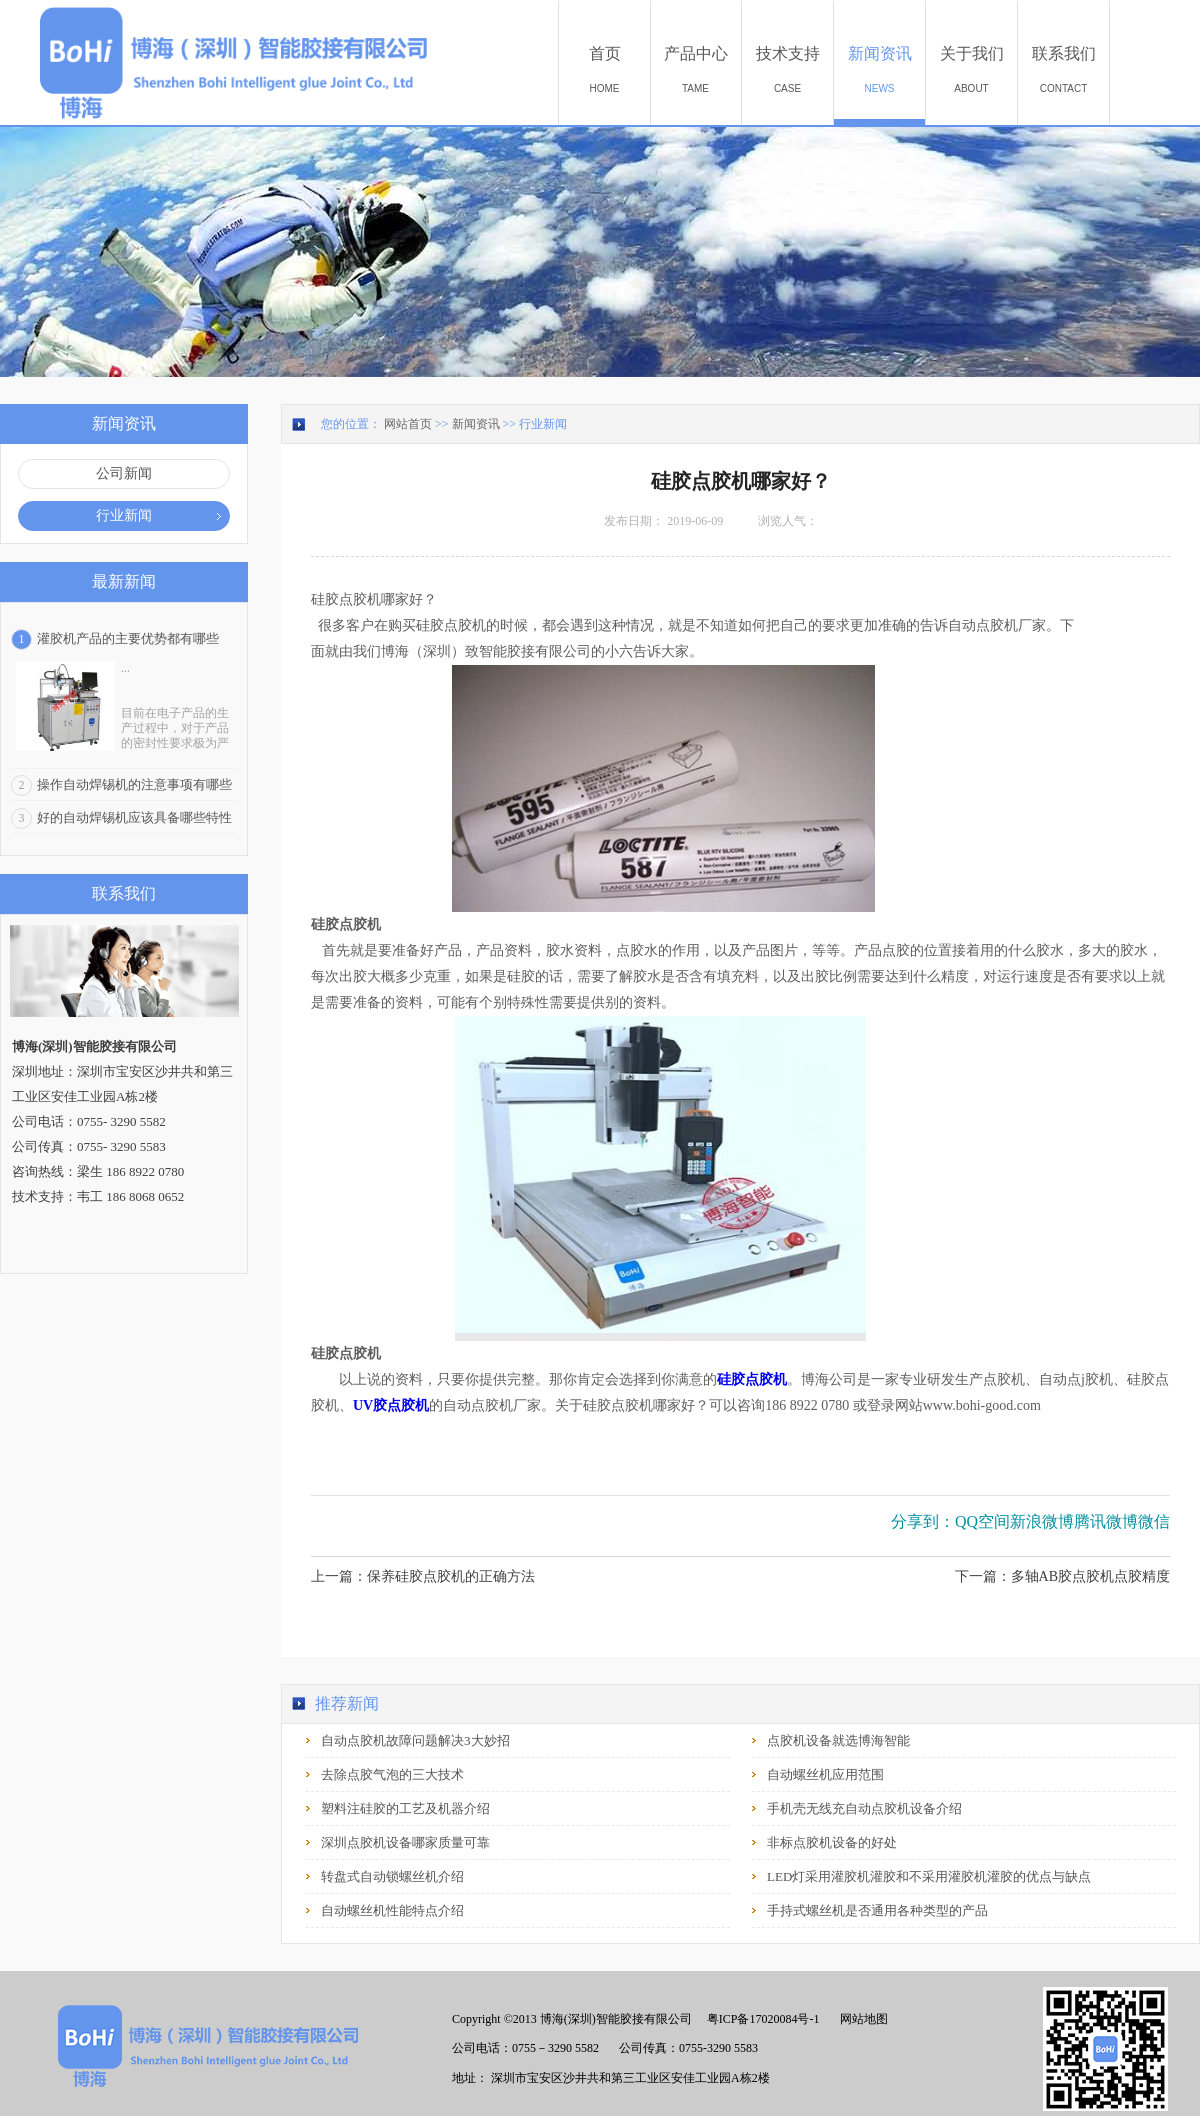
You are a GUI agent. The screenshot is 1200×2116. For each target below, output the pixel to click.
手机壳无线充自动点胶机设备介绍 (864, 1808)
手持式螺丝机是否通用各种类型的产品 (877, 1910)
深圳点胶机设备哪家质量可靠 (405, 1842)
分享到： (923, 1521)
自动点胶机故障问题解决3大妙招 (415, 1740)
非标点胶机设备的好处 (832, 1842)
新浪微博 (1042, 1521)
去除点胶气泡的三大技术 (392, 1774)
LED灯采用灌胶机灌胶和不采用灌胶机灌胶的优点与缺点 (929, 1876)
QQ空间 (982, 1521)
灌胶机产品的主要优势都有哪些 (128, 638)
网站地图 (861, 2019)
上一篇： (423, 1576)
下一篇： (1062, 1576)
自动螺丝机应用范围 (825, 1774)
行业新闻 (543, 424)
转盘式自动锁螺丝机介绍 (392, 1876)
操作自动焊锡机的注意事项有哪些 (134, 784)
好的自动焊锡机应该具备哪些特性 (134, 817)
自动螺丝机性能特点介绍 (392, 1910)
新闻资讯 (476, 424)
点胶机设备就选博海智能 (838, 1740)
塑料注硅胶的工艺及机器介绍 (405, 1808)
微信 (1154, 1521)
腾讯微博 (1106, 1521)
